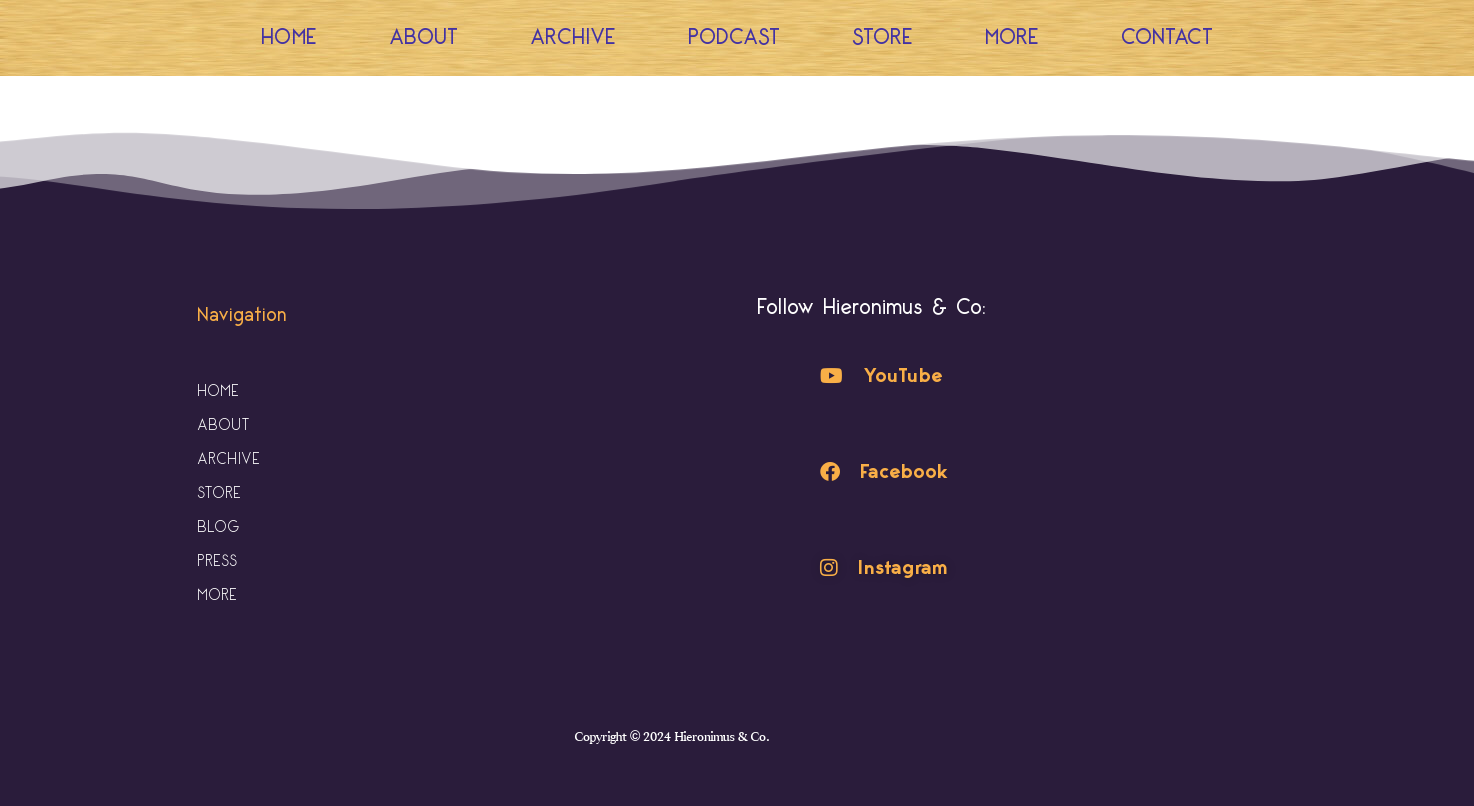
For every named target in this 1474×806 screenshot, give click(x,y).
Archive (573, 37)
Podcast (734, 37)
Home (289, 37)
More (1017, 37)
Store (882, 37)
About (423, 37)
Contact (1167, 37)
